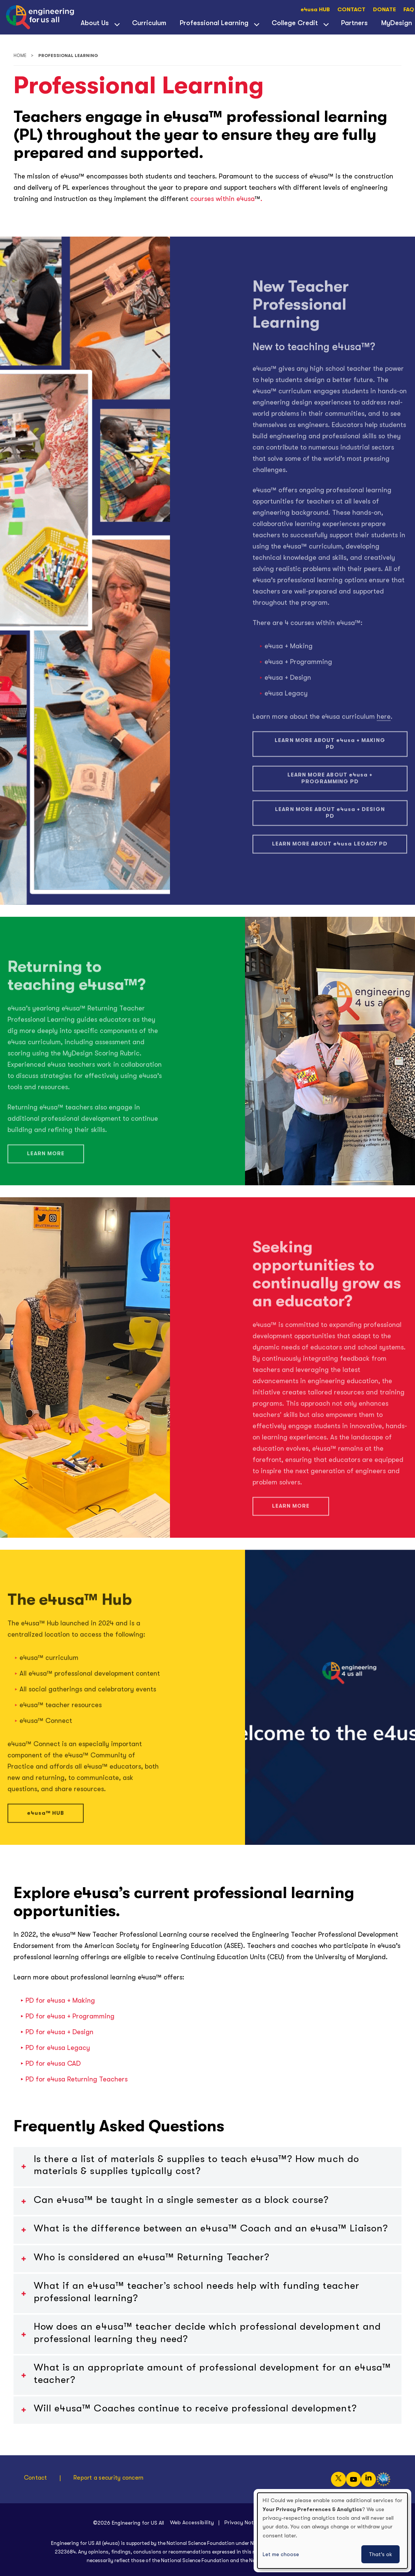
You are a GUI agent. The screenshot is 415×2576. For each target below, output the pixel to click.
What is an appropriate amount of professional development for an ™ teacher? (212, 2373)
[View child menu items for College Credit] (326, 23)
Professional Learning (214, 23)
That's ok (380, 2554)
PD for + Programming (70, 2016)
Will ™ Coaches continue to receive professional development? (195, 2408)
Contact (35, 2477)
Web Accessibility (192, 2522)
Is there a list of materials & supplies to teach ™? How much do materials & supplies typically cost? (196, 2165)
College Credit (295, 23)
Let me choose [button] (281, 2554)
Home (20, 55)
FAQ (408, 9)
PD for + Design (59, 2032)
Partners (354, 23)
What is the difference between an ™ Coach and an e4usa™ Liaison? (211, 2228)
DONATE (384, 9)
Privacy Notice (242, 2522)
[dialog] (332, 2531)
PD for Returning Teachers (77, 2079)
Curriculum (149, 23)
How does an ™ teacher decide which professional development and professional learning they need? (207, 2332)
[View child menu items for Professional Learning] (256, 23)
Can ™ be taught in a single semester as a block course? (181, 2199)
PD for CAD (53, 2063)
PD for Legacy (58, 2047)
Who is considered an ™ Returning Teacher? (151, 2257)
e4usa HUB (315, 9)
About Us (95, 23)
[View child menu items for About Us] (117, 23)
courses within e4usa (221, 198)
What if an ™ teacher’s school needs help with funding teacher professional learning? (196, 2291)
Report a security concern (108, 2477)
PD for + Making (60, 2000)
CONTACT (351, 9)
